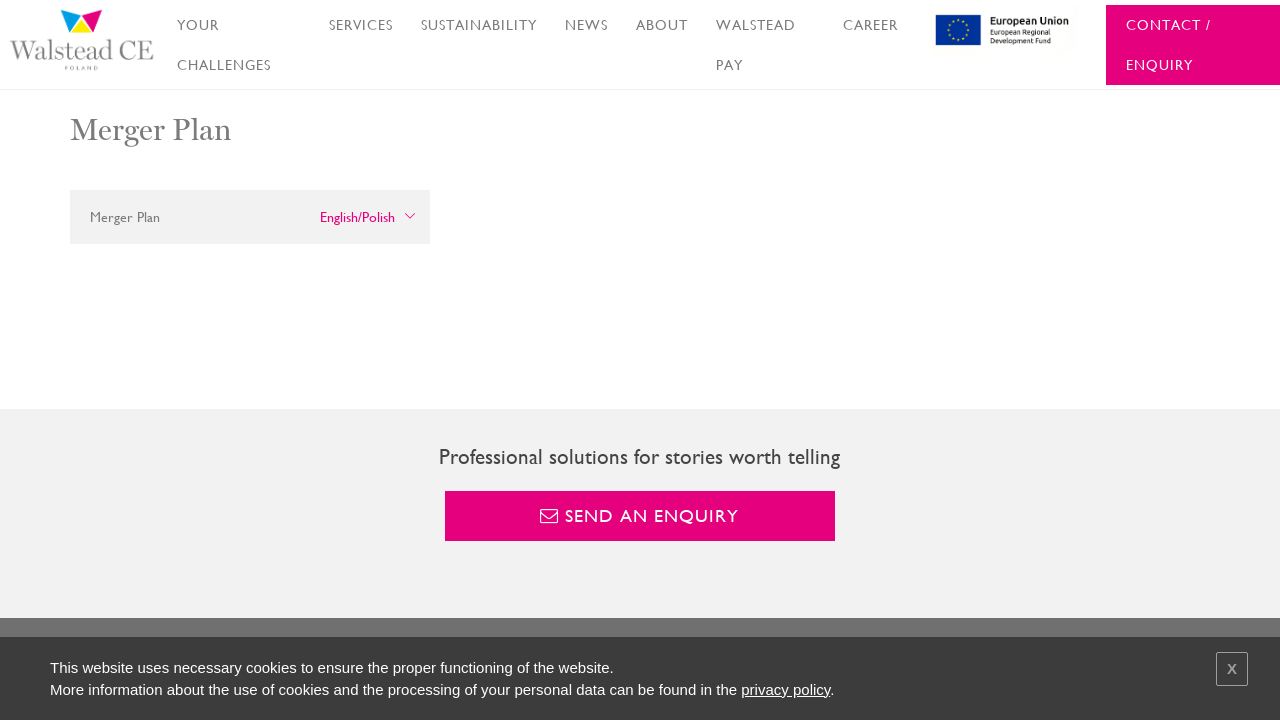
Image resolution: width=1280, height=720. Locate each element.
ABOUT (662, 25)
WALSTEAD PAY (756, 45)
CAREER (870, 25)
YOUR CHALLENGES (224, 45)
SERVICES (361, 25)
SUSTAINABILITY (479, 25)
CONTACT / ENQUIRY (1168, 45)
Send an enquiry (639, 515)
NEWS (586, 25)
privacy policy (785, 689)
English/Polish (357, 217)
